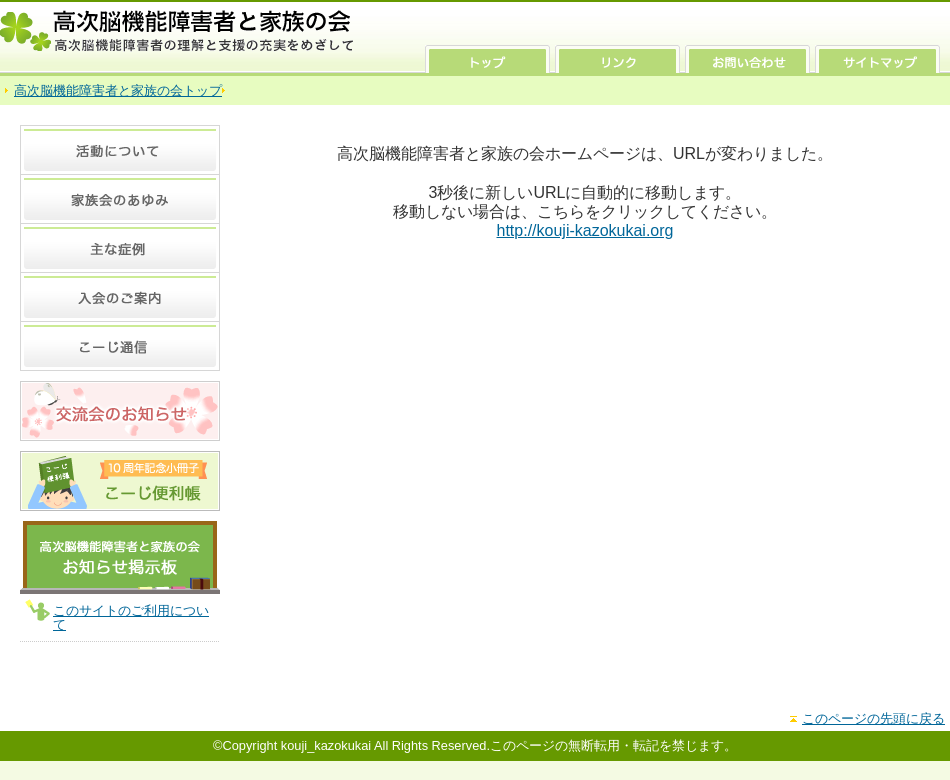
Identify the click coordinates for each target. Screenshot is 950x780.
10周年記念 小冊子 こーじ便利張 (120, 481)
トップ (487, 59)
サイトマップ (877, 59)
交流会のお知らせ (120, 411)
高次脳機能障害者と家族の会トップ (118, 90)
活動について (120, 149)
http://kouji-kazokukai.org (585, 230)
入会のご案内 (120, 296)
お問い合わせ (747, 59)
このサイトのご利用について (131, 617)
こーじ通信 (120, 346)
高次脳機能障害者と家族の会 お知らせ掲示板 (120, 557)
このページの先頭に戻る (873, 718)
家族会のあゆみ (120, 198)
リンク (617, 59)
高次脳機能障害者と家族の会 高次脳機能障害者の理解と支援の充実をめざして (177, 31)
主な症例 (120, 247)
